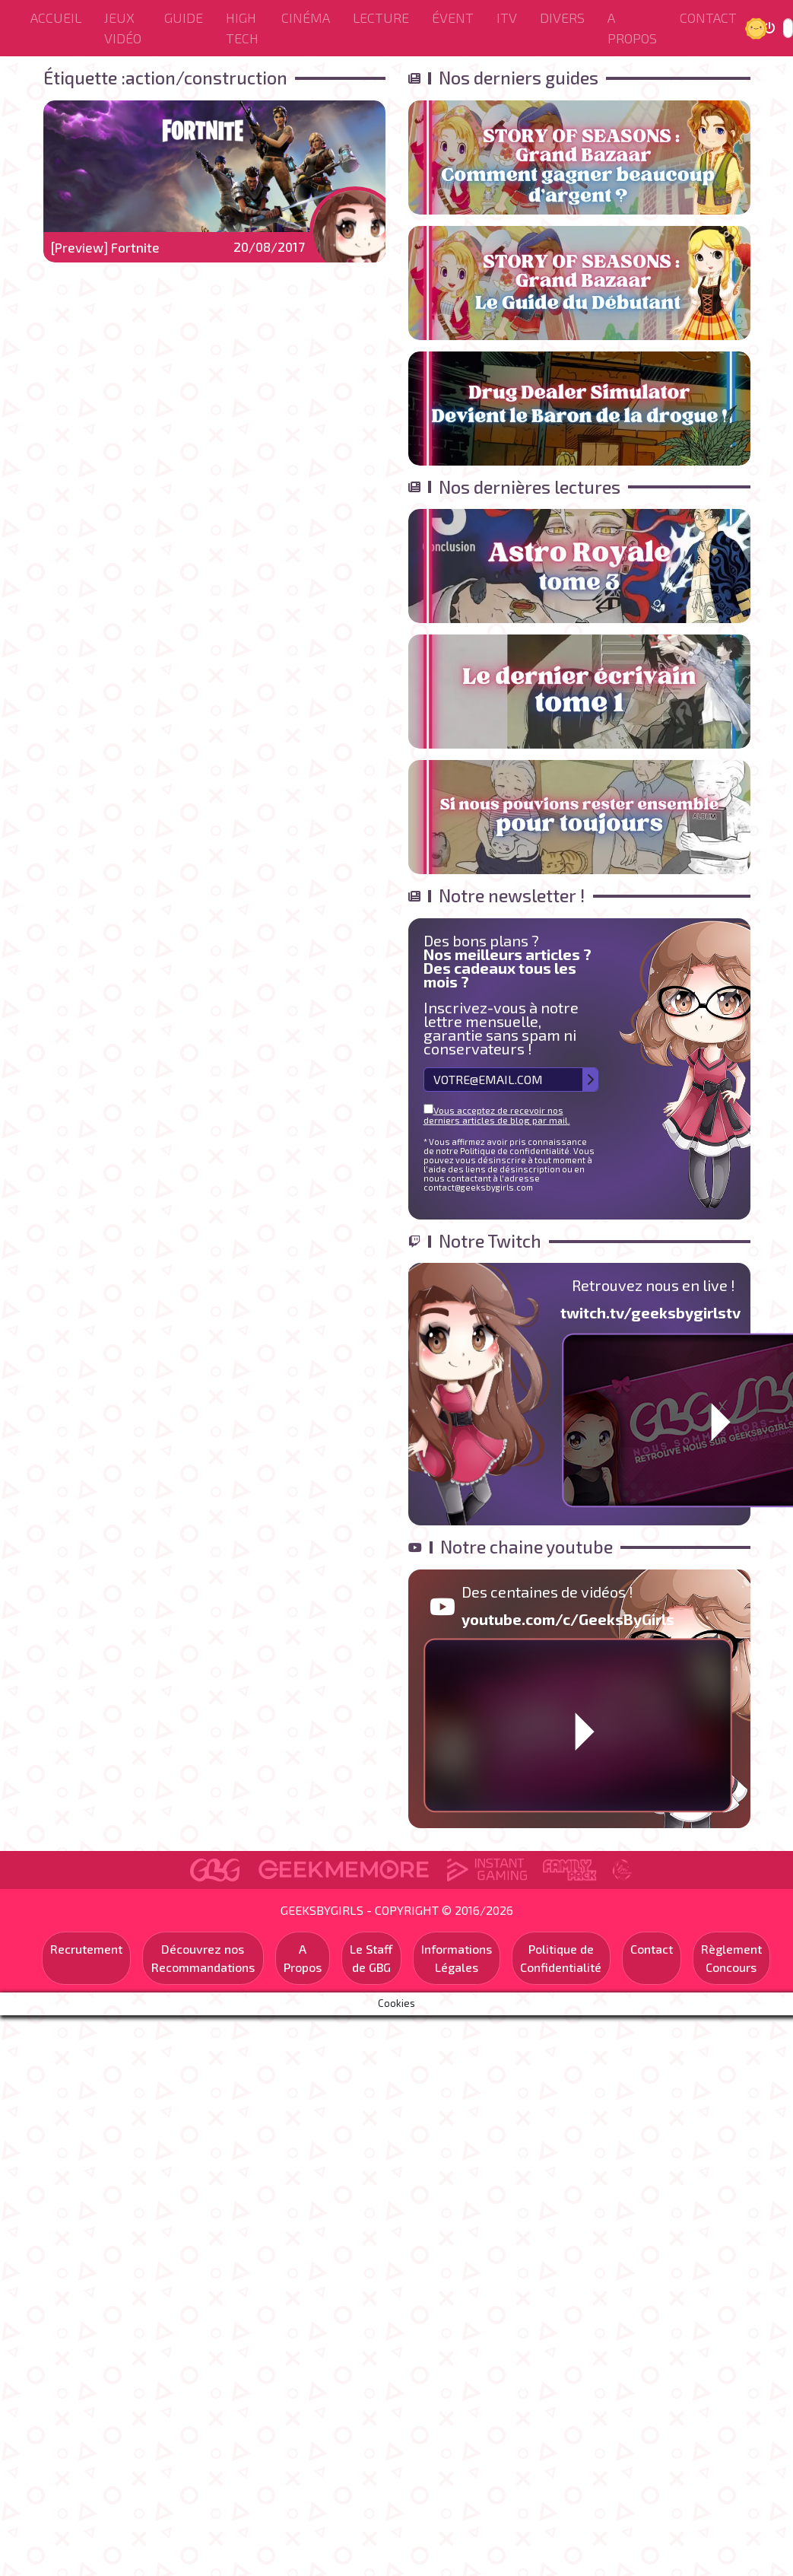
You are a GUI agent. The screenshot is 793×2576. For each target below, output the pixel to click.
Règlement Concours (731, 1958)
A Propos (632, 27)
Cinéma (305, 17)
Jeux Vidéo (122, 27)
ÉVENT (453, 17)
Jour (758, 28)
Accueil (55, 17)
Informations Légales (456, 1958)
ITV (506, 17)
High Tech (242, 27)
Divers (562, 17)
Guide (183, 17)
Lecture (381, 17)
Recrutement (86, 1949)
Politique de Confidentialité (560, 1958)
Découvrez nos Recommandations (203, 1958)
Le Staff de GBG (371, 1958)
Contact (708, 17)
